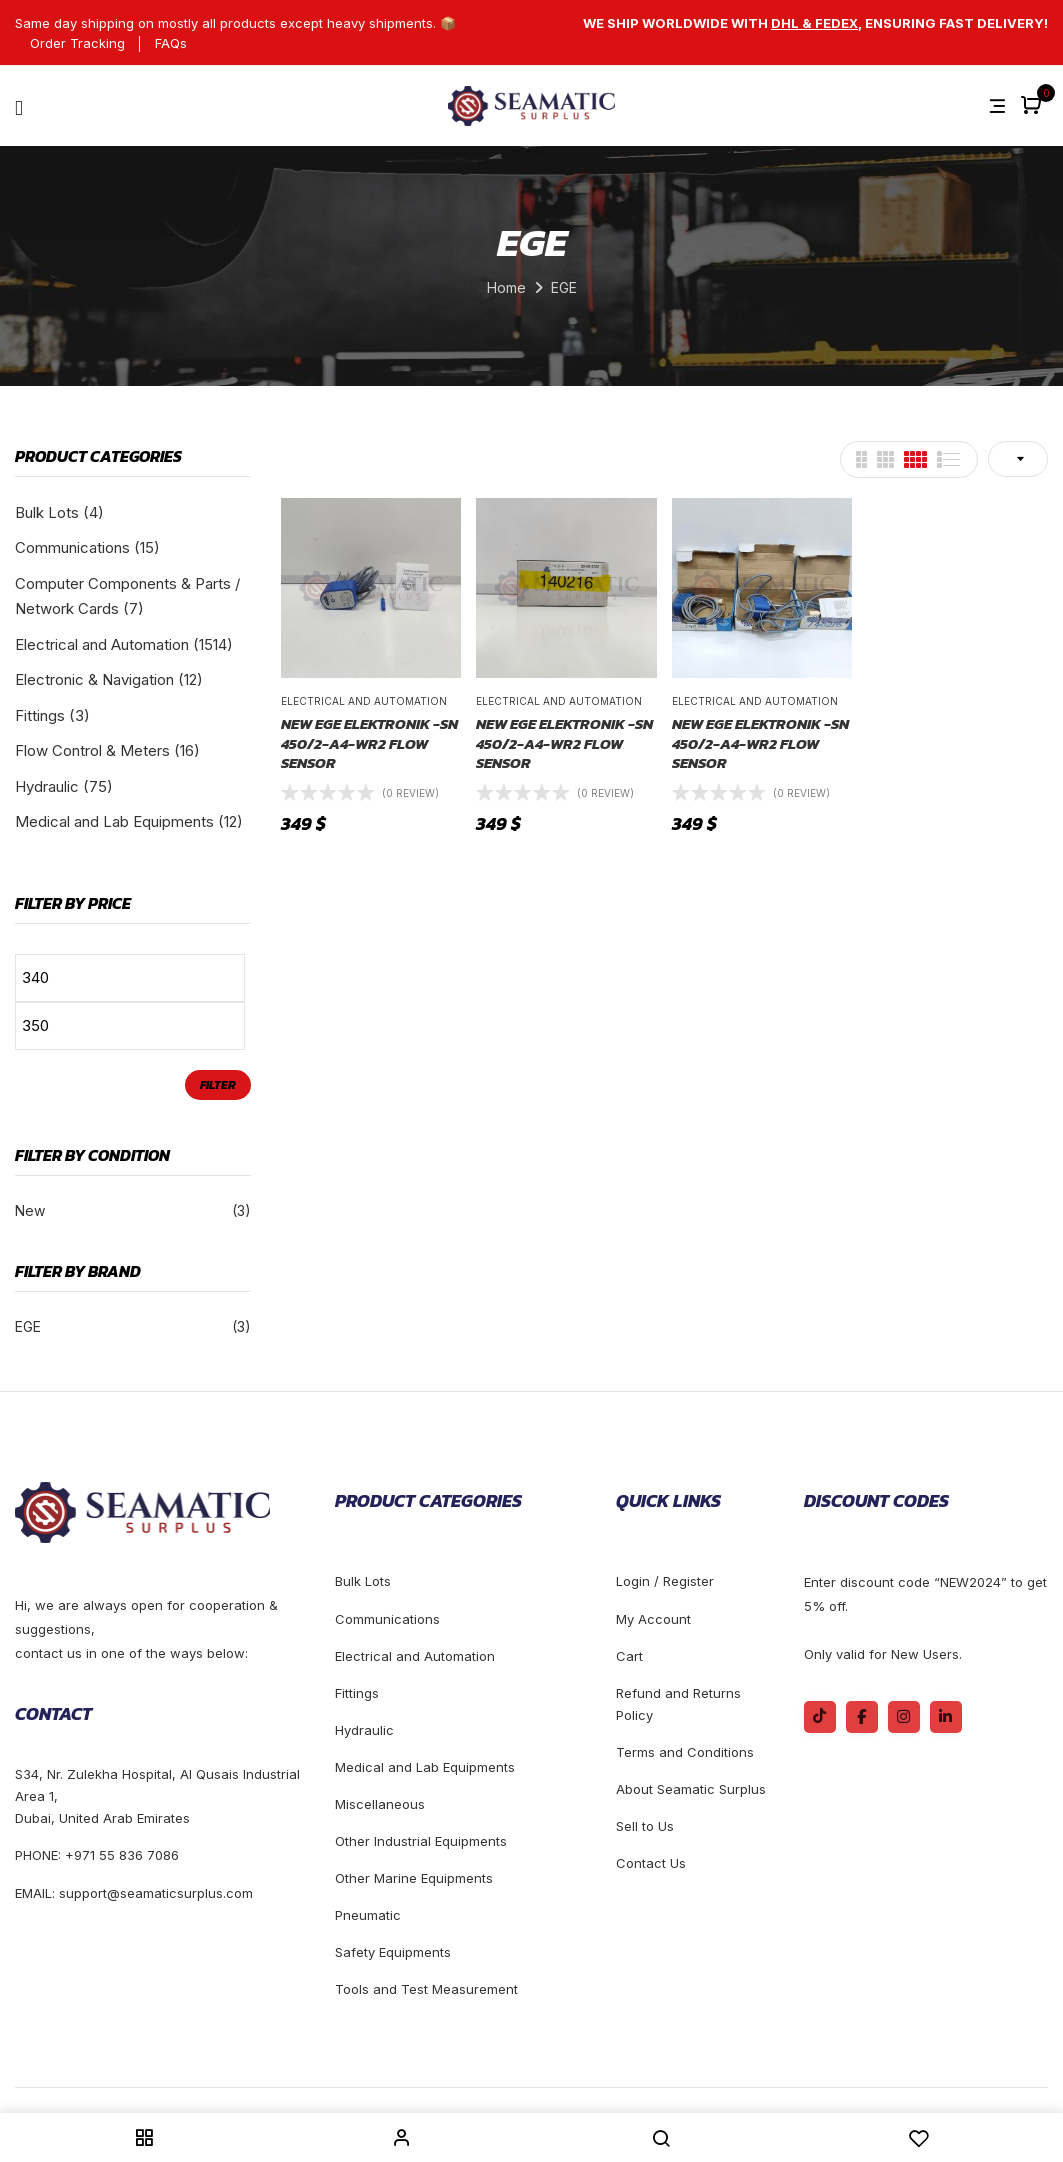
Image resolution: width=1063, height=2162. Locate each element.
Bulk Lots (47, 512)
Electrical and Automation (102, 644)
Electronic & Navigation (94, 679)
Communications (72, 547)
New (30, 1210)
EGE (28, 1326)
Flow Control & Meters (92, 750)
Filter (218, 1085)
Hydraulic (47, 786)
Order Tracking (77, 43)
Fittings (40, 715)
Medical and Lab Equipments (114, 821)
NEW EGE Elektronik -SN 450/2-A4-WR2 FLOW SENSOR (369, 743)
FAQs (171, 43)
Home (506, 287)
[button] (1033, 106)
